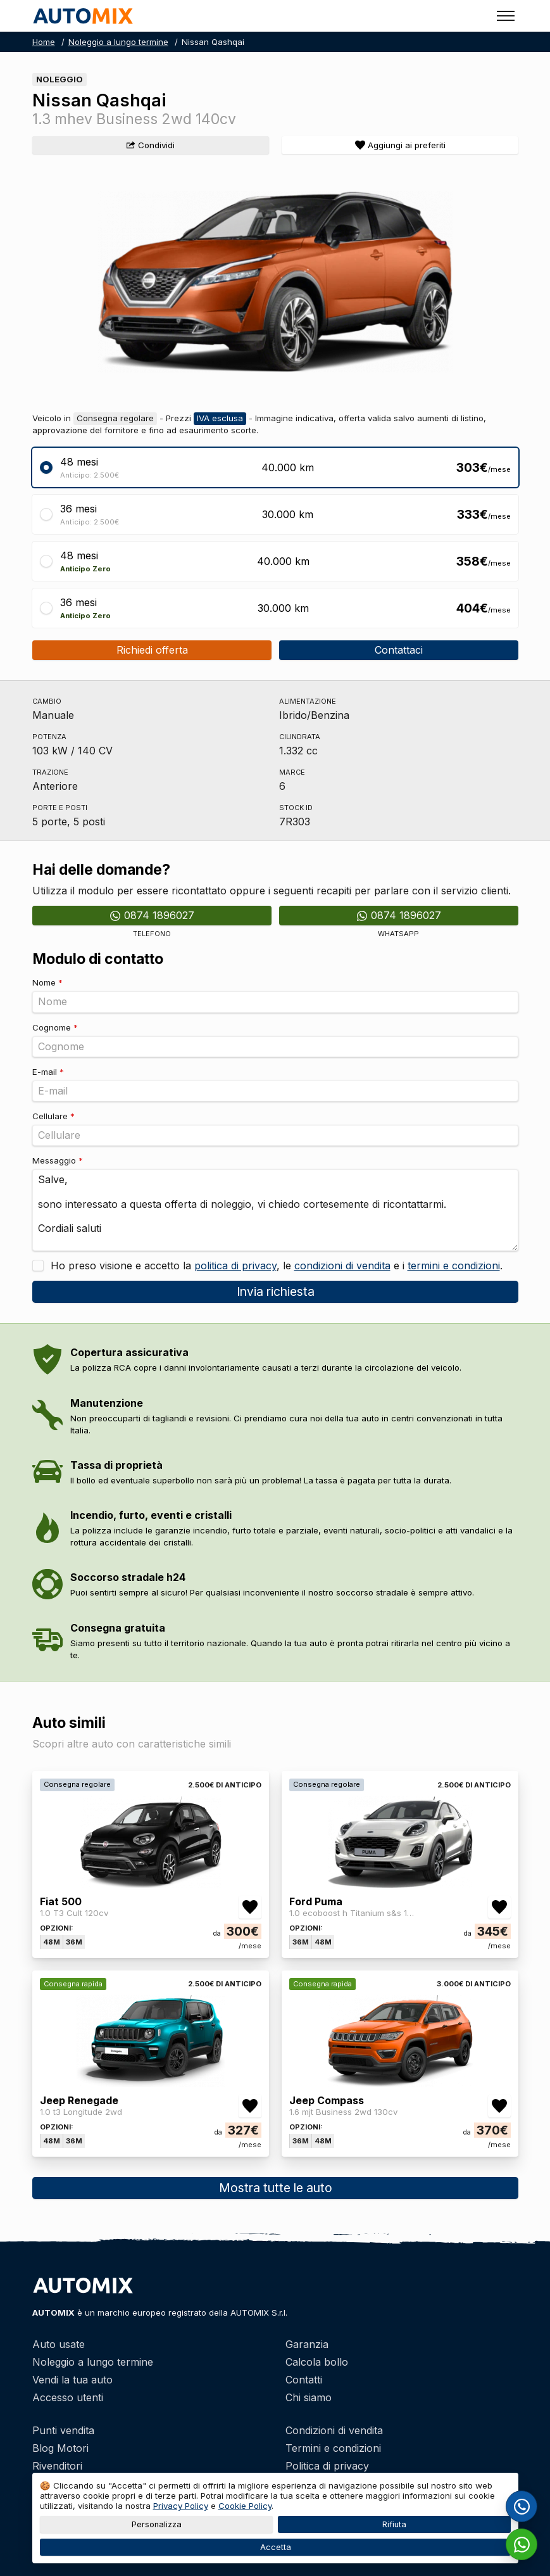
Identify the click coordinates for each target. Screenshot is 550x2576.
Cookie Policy (245, 2506)
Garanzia (306, 2344)
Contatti (303, 2379)
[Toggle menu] (505, 16)
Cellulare (53, 1116)
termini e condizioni (454, 1265)
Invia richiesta (275, 1291)
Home (43, 42)
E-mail (48, 1072)
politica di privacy (235, 1265)
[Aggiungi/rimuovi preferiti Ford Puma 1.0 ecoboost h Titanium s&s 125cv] (499, 1907)
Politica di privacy (327, 2465)
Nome (47, 982)
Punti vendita (63, 2430)
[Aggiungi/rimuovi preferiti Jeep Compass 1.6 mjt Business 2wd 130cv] (499, 2106)
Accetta (275, 2547)
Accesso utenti (67, 2397)
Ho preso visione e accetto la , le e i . (275, 1265)
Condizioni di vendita (334, 2430)
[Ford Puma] (400, 1884)
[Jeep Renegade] (151, 2083)
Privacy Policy (180, 2506)
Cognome (55, 1027)
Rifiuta (394, 2524)
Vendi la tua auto (72, 2379)
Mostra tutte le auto (275, 2187)
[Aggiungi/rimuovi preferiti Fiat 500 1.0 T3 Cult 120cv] (250, 1907)
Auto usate (58, 2344)
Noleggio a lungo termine (118, 42)
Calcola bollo (316, 2362)
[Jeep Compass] (400, 2083)
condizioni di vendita (342, 1265)
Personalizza (156, 2524)
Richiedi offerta (151, 650)
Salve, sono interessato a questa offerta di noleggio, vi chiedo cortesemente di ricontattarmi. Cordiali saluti (275, 1210)
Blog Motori (60, 2448)
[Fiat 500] (151, 1884)
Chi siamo (308, 2397)
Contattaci (399, 650)
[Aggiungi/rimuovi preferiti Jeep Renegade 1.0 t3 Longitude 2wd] (250, 2106)
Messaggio (57, 1160)
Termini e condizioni (333, 2448)
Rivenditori (57, 2465)
